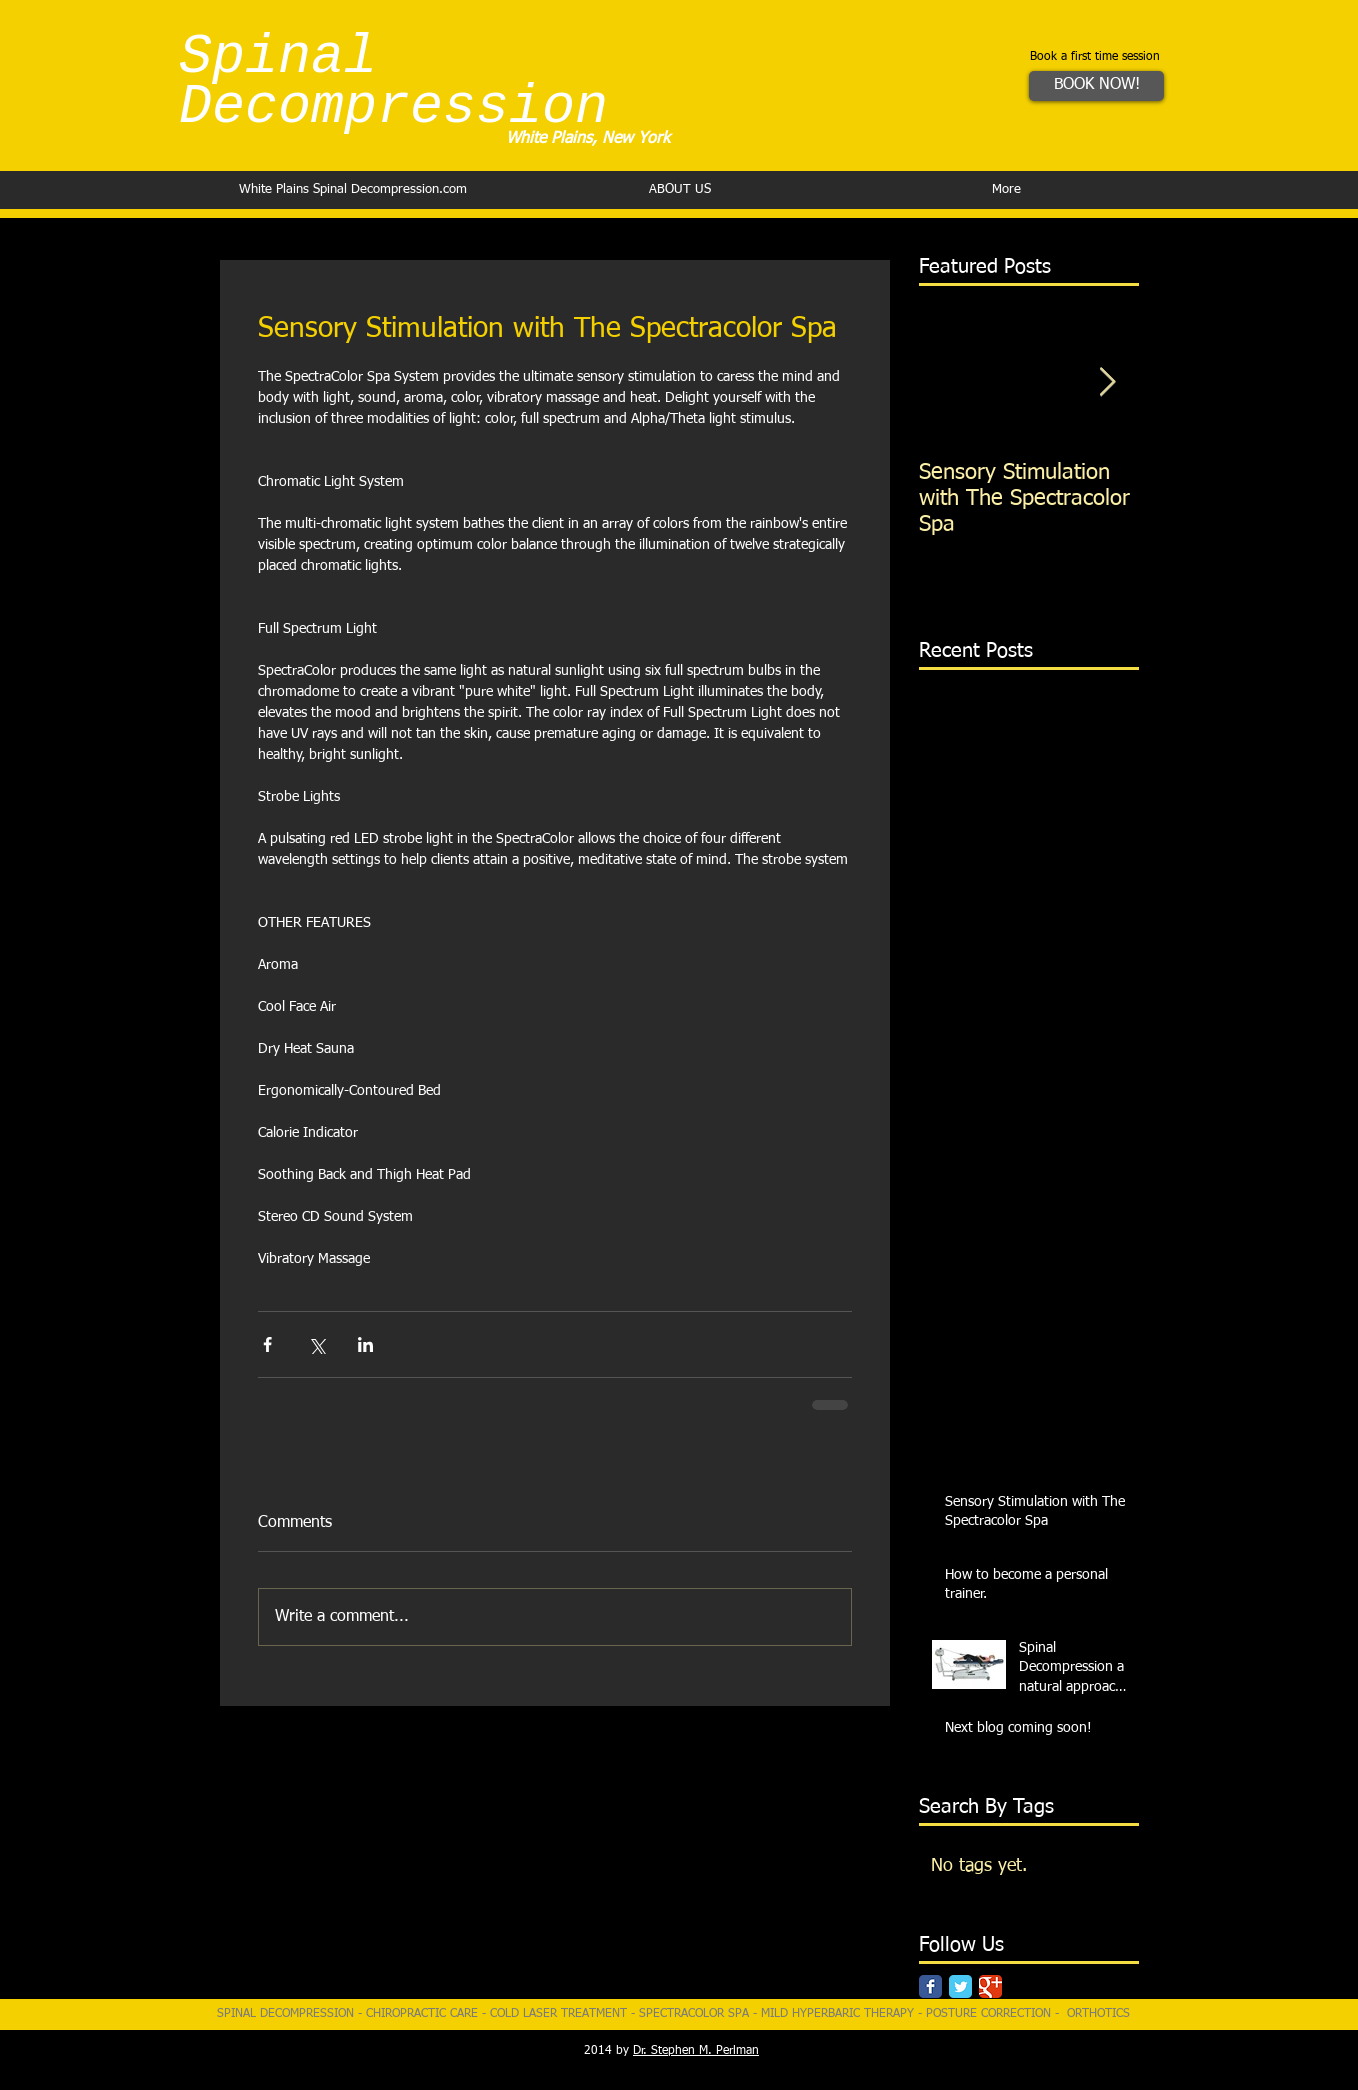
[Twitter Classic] (960, 1986)
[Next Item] (1107, 382)
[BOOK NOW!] (1096, 86)
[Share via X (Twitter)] (316, 1344)
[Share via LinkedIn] (365, 1344)
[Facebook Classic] (930, 1986)
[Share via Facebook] (267, 1344)
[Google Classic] (990, 1986)
